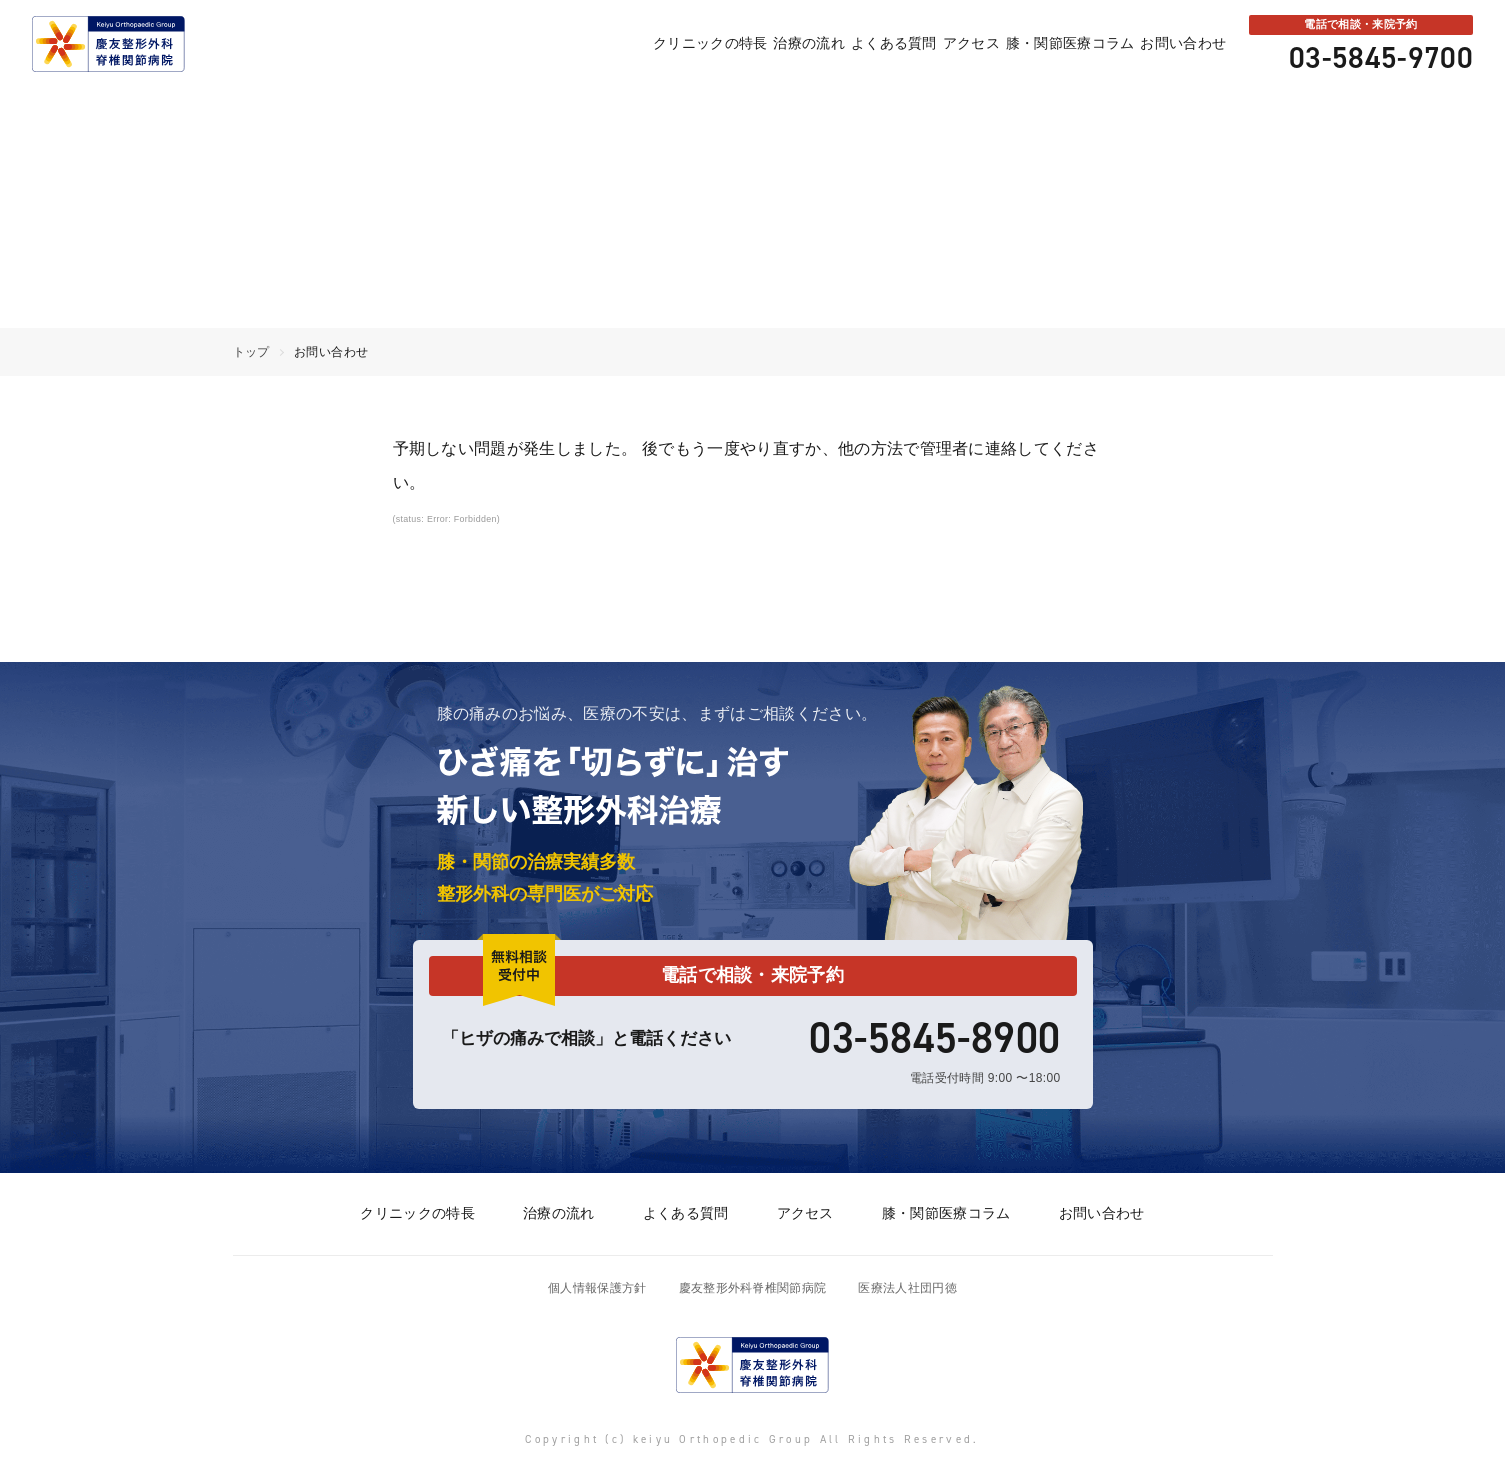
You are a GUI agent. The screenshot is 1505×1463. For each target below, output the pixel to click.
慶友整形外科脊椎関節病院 (753, 1288)
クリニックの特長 (621, 44)
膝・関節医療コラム (1046, 44)
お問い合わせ (1175, 44)
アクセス (931, 44)
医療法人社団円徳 (907, 1288)
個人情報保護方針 (597, 1288)
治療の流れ (736, 44)
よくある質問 (837, 44)
